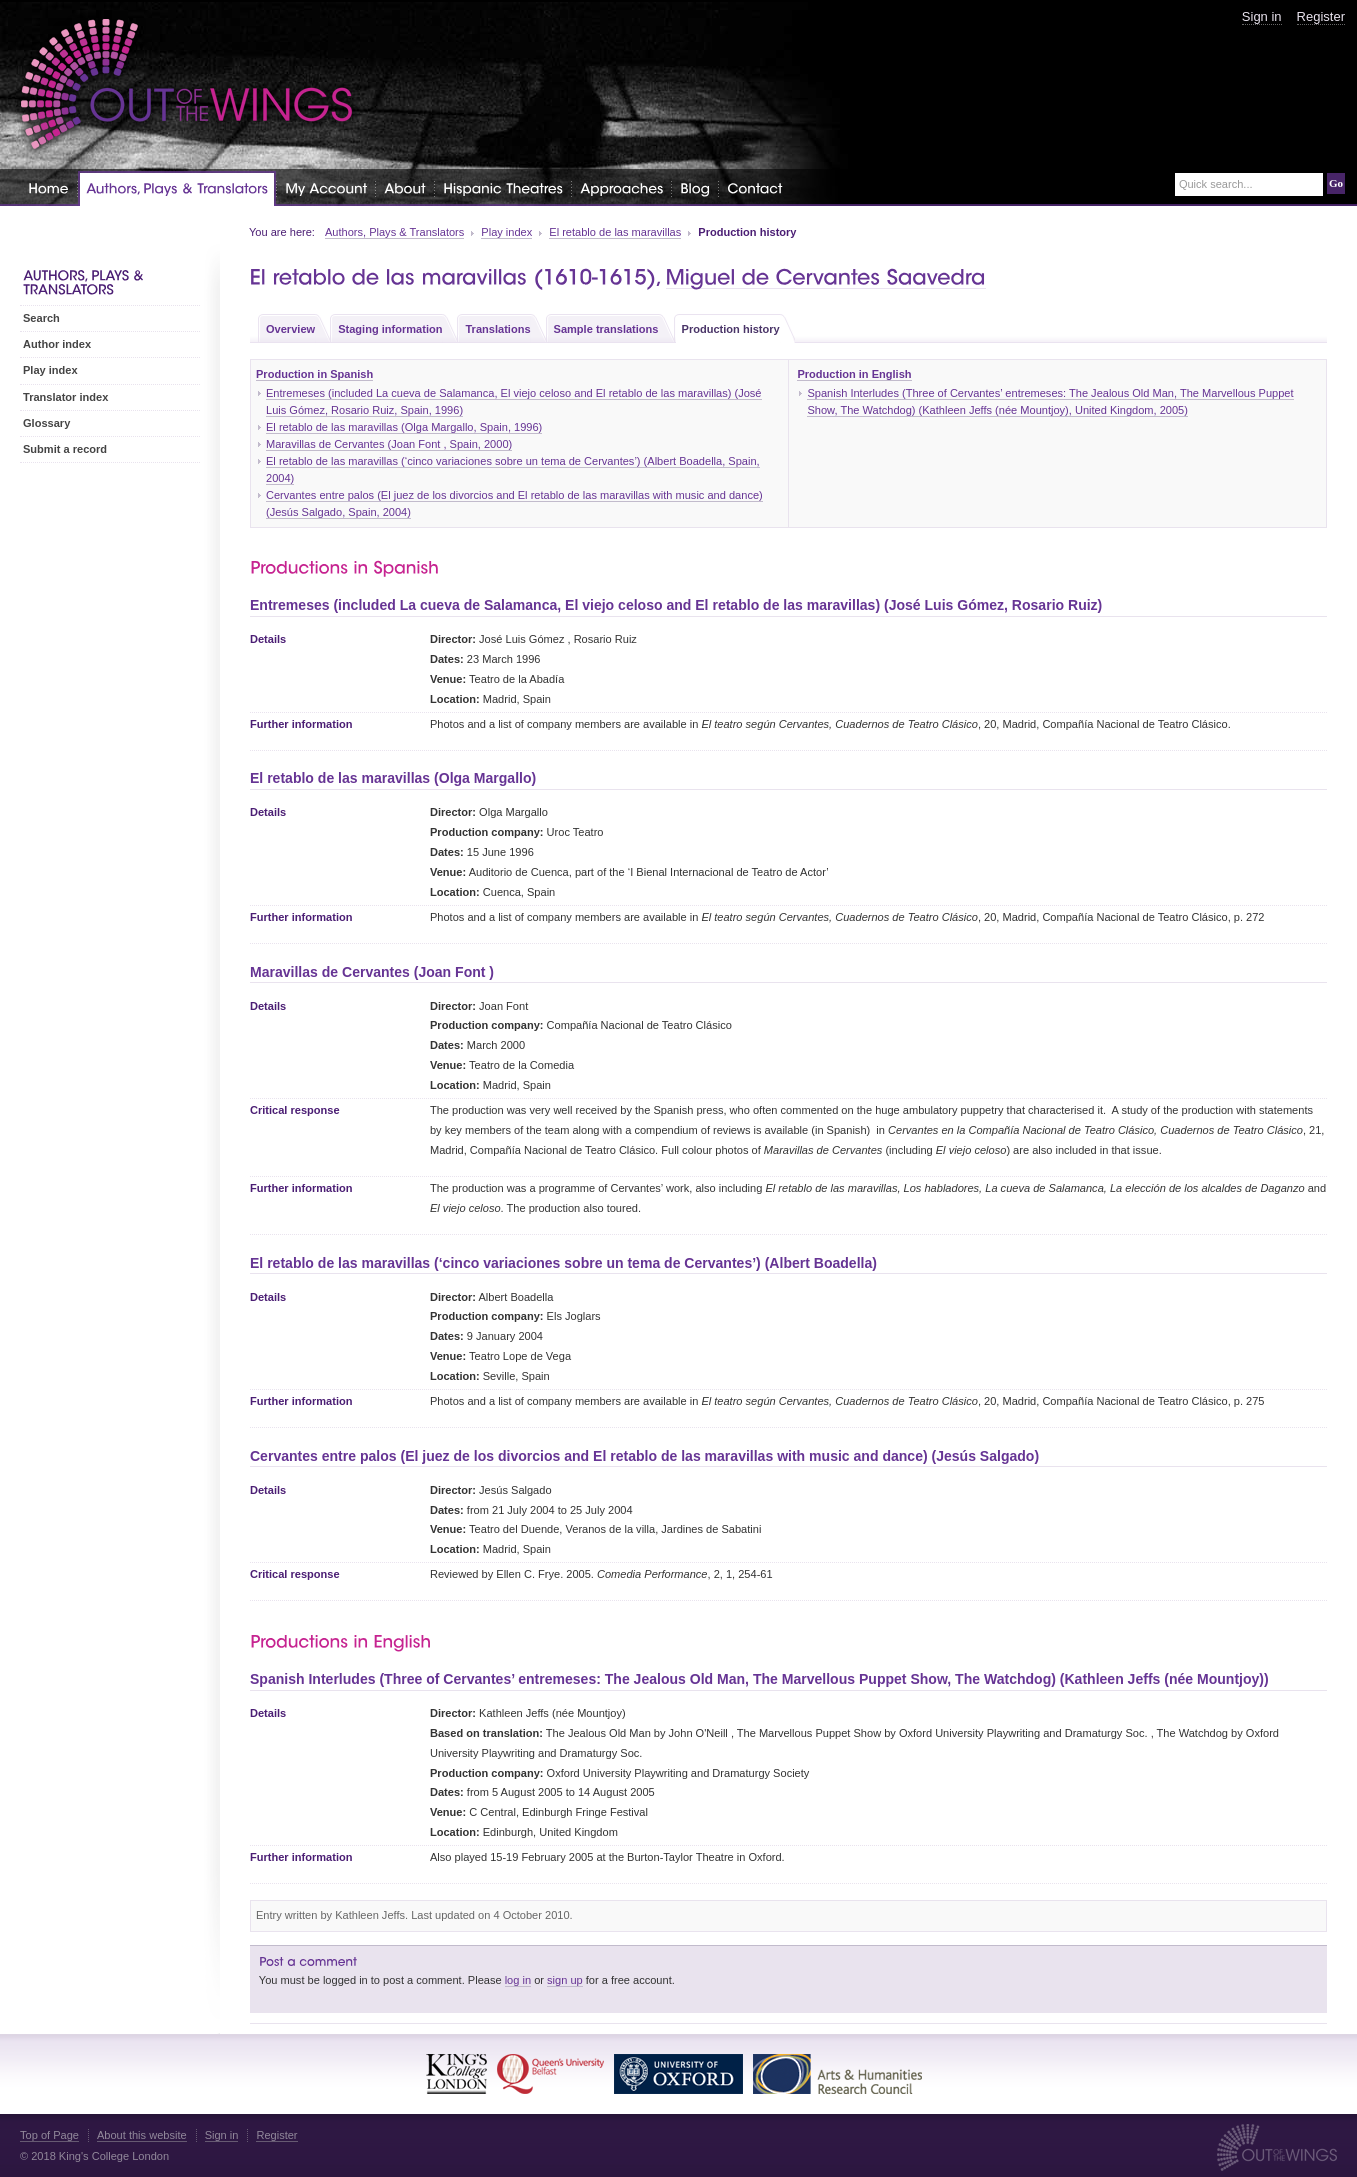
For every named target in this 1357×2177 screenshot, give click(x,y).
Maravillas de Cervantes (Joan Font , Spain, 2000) (389, 444)
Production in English (854, 374)
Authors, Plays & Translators (394, 232)
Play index (506, 232)
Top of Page (49, 2135)
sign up (565, 1980)
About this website (142, 2135)
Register (1321, 16)
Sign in (1262, 16)
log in (518, 1980)
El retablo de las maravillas (615, 232)
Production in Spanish (314, 374)
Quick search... (1216, 184)
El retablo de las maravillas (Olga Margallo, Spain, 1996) (404, 427)
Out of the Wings (187, 84)
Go (1336, 183)
